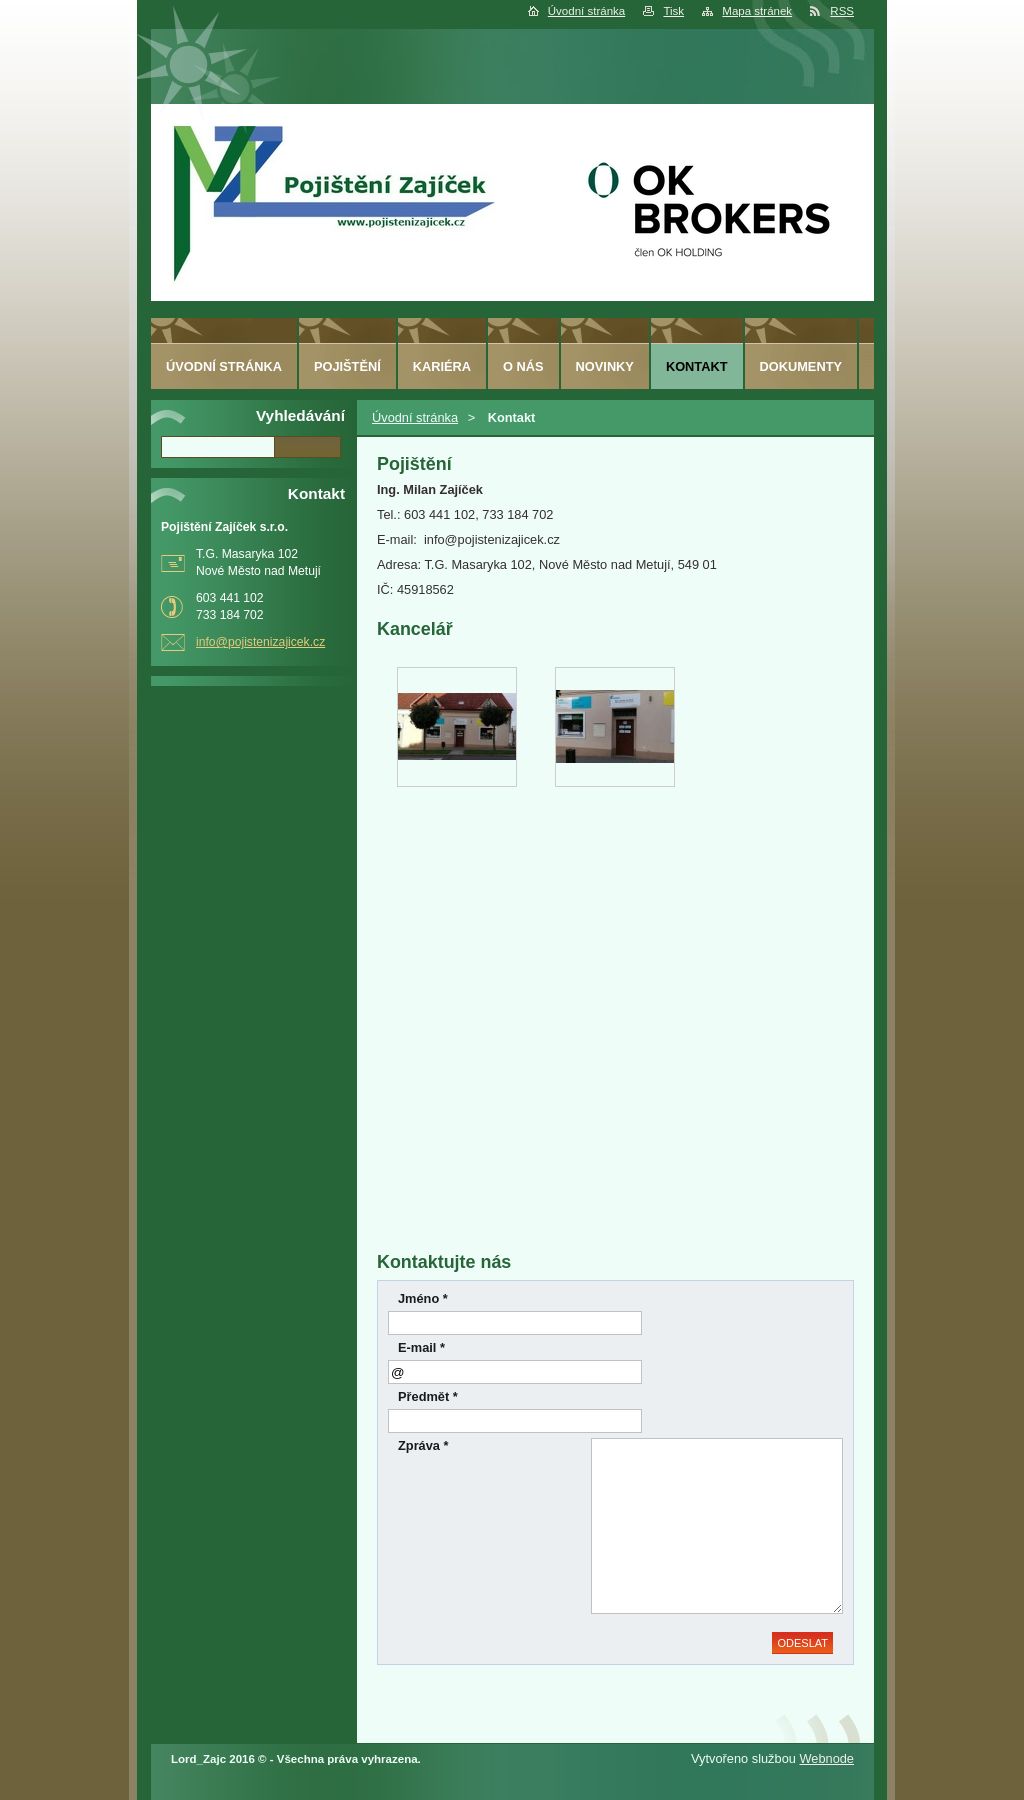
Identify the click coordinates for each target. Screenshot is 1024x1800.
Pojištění (347, 366)
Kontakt (697, 366)
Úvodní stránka (586, 11)
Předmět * (428, 1396)
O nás (523, 366)
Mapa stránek (757, 11)
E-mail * (421, 1347)
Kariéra (442, 366)
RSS (842, 11)
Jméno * (423, 1298)
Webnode (826, 1758)
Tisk (673, 11)
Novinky (605, 366)
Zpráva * (423, 1445)
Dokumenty (801, 366)
